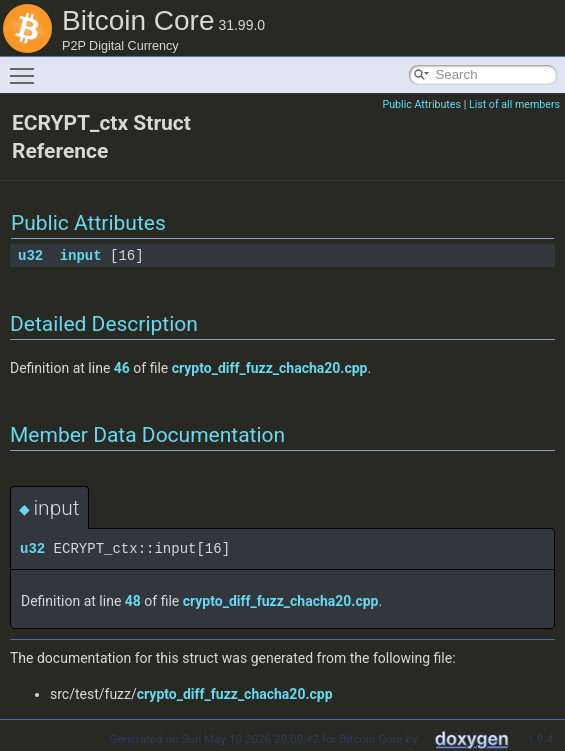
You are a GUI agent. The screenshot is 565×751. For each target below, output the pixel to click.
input (81, 255)
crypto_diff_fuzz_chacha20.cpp (270, 368)
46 (122, 368)
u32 (30, 255)
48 (133, 601)
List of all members (514, 104)
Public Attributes (421, 104)
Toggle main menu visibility (27, 67)
